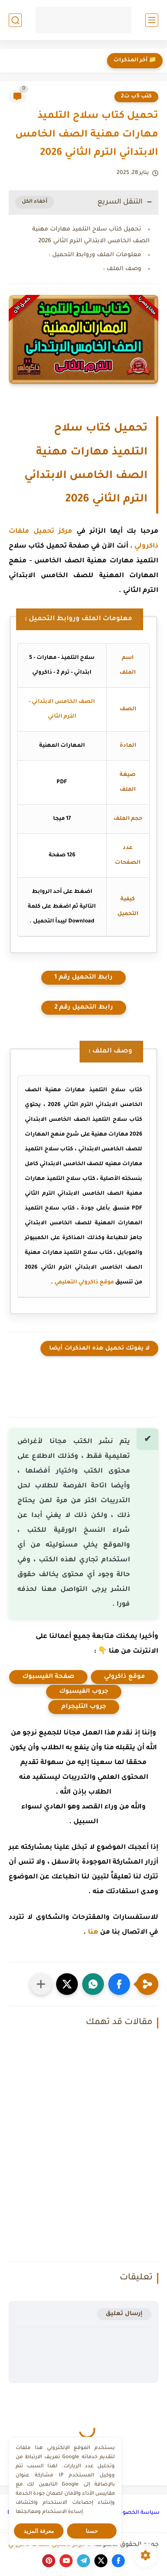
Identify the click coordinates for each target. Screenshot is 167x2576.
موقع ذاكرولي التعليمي (84, 1283)
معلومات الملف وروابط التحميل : (95, 255)
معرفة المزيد (38, 2531)
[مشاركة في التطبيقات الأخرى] (41, 1984)
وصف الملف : (122, 269)
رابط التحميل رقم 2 (83, 1007)
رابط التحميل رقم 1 (83, 977)
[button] (119, 1984)
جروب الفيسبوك (83, 1691)
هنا (93, 1932)
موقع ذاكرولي (124, 1677)
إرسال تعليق (124, 2314)
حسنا (92, 2531)
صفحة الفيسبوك (48, 1677)
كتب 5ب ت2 (136, 97)
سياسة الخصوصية (135, 2513)
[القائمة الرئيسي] (151, 20)
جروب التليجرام (83, 1707)
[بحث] (15, 20)
